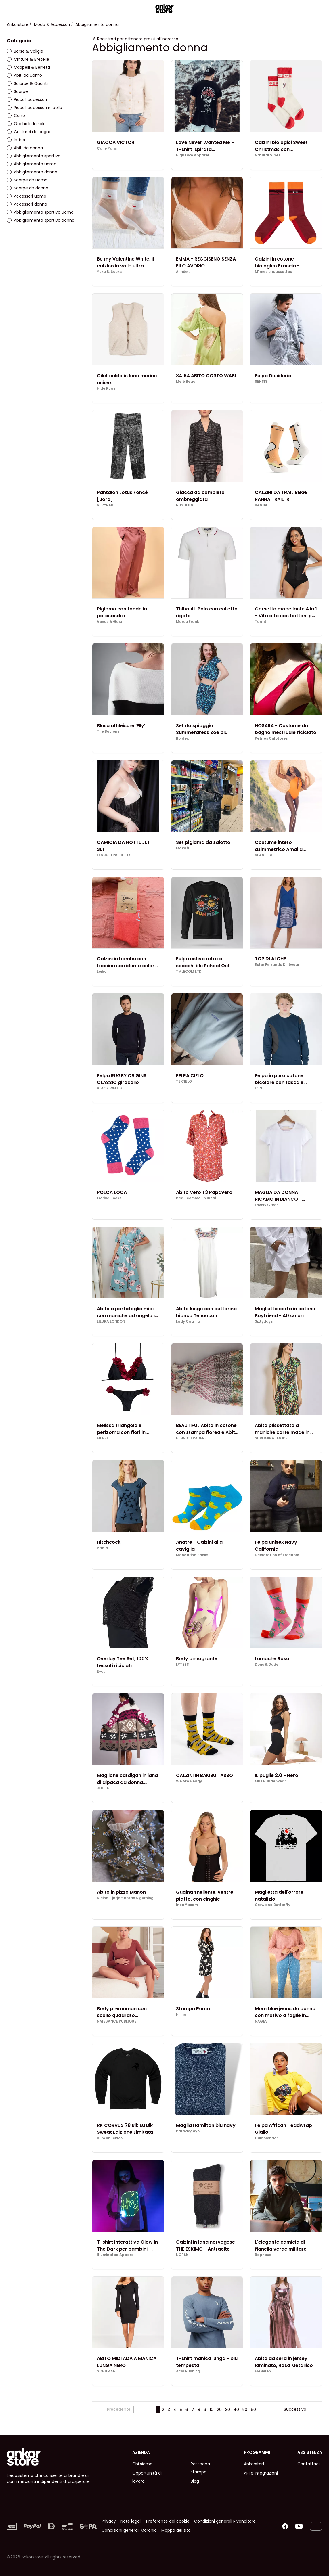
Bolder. (182, 738)
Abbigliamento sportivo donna (40, 220)
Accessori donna (27, 204)
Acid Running (188, 2371)
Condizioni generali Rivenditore (225, 2521)
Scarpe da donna (27, 188)
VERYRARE (106, 505)
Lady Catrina (188, 1321)
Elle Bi (102, 1438)
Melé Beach (187, 381)
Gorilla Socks (109, 1198)
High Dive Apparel (192, 155)
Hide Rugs (106, 388)
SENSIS (261, 381)
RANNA (261, 505)
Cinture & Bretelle (28, 59)
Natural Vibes (267, 155)
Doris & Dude (266, 1664)
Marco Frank (187, 621)
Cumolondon (267, 2138)
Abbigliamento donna (32, 172)
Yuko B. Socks (109, 271)
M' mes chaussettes (273, 271)
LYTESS (182, 1664)
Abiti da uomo (24, 75)
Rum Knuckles (110, 2138)
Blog (195, 2481)
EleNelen (263, 2371)
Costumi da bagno (29, 131)
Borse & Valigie (25, 51)
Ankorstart (254, 2464)
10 (211, 2409)
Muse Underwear (270, 1781)
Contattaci (308, 2464)
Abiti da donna (25, 147)
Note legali (130, 2521)
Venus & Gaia (109, 621)
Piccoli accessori (27, 99)
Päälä (102, 1548)
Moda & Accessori (52, 24)
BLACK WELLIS (109, 1088)
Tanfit (260, 621)
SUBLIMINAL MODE (271, 1438)
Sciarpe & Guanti (27, 83)
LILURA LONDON (111, 1321)
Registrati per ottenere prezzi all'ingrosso (137, 39)
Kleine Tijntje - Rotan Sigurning (125, 1898)
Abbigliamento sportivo (33, 156)
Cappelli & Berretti (28, 67)
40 (236, 2409)
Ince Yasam (187, 1905)
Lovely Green (267, 1205)
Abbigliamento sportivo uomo (40, 212)
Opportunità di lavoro (147, 2477)
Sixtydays (264, 1321)
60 (253, 2409)
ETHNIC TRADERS (191, 1438)
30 (227, 2409)
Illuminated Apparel (116, 2255)
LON (258, 1088)
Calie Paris (107, 148)
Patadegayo (188, 2131)
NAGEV (261, 2021)
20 (219, 2409)
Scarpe (17, 91)
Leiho (101, 971)
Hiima (181, 2014)
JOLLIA (103, 1788)
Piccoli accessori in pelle (34, 107)
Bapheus (263, 2255)
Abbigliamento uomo (31, 164)
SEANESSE (264, 855)
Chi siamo (142, 2464)
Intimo (17, 139)
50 (244, 2409)
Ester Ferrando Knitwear (277, 964)
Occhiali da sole (26, 123)
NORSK (182, 2255)
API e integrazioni (261, 2473)
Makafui (183, 848)
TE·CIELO (184, 1081)
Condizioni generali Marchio (129, 2530)
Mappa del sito (176, 2530)
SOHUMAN (106, 2371)
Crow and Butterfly (272, 1905)
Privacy (109, 2521)
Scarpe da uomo (27, 180)
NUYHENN (184, 505)
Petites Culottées (271, 738)
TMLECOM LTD (189, 971)
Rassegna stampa (200, 2468)
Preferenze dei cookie (168, 2521)
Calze (16, 115)
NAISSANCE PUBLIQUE (116, 2021)
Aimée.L (183, 271)
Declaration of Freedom (277, 1555)
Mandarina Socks (192, 1555)
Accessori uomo (26, 196)
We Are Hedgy (189, 1781)
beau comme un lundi (196, 1198)
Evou (101, 1671)
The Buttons (108, 731)
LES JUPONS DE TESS (115, 855)
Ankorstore (17, 24)
